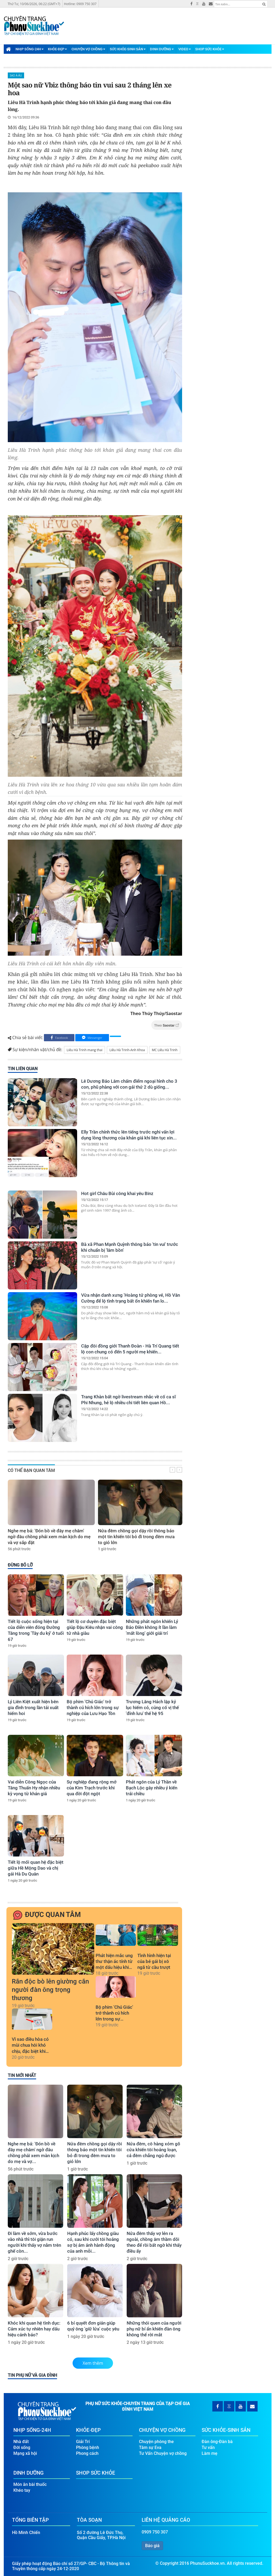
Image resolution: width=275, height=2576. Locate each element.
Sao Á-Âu (16, 75)
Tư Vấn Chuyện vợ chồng (163, 2451)
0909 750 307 (155, 2530)
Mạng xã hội (25, 2451)
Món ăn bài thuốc (30, 2482)
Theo (166, 1025)
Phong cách (87, 2451)
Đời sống (21, 2445)
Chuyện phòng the (156, 2439)
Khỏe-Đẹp (57, 49)
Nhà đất (21, 2439)
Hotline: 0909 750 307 (80, 4)
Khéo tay (21, 2488)
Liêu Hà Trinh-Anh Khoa (127, 1050)
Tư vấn (208, 2445)
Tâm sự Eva (150, 2445)
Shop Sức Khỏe (209, 49)
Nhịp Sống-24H (30, 49)
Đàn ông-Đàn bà (217, 2439)
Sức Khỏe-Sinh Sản (128, 49)
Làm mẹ (209, 2451)
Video (184, 49)
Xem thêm (93, 2363)
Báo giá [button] (152, 2543)
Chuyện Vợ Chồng (88, 49)
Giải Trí (83, 2439)
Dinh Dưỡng (162, 49)
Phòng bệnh (87, 2445)
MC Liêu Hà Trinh (165, 1050)
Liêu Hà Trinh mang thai (85, 1050)
